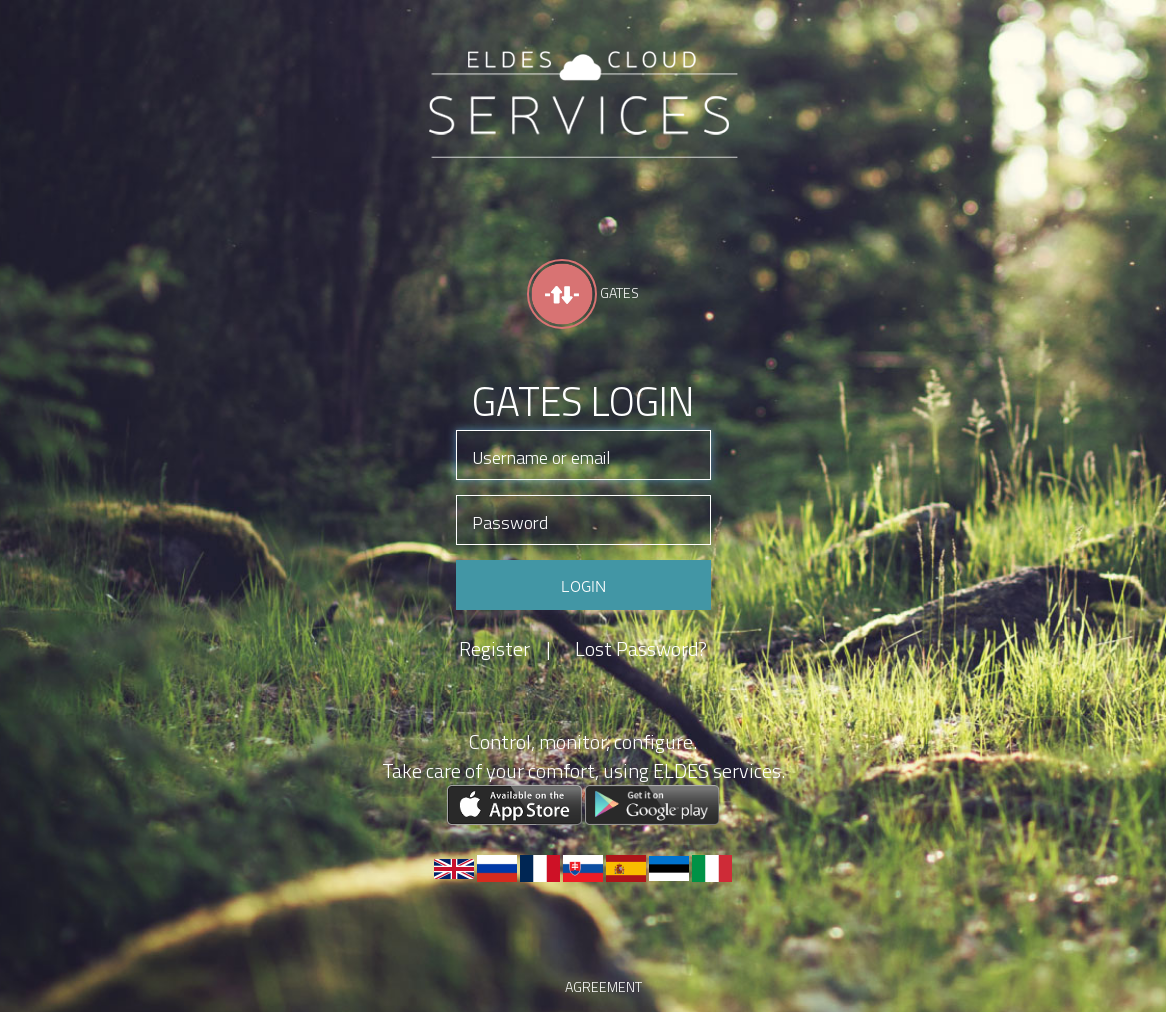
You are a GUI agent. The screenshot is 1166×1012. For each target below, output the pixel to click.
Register (505, 649)
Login (583, 585)
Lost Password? (641, 649)
